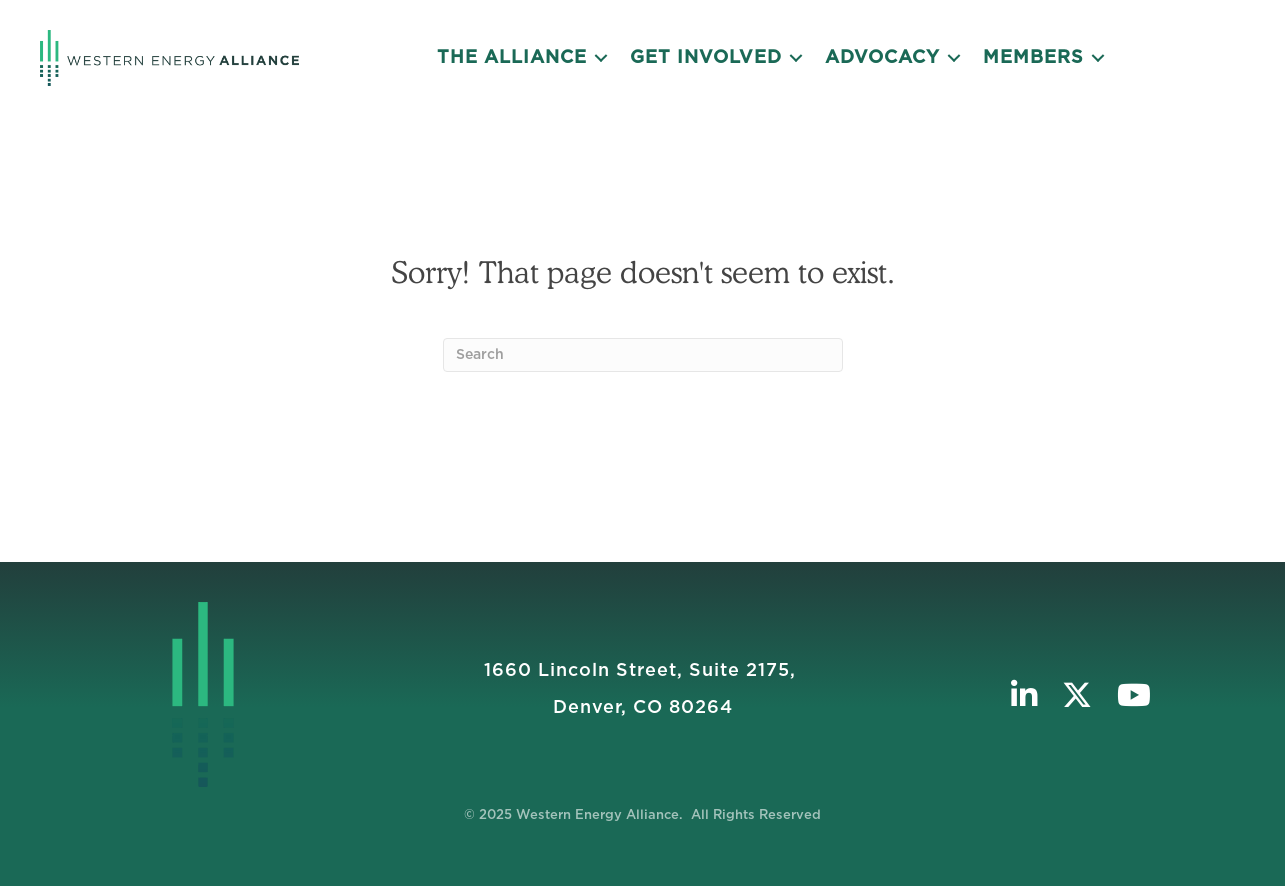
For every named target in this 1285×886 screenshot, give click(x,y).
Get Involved (706, 58)
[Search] (643, 355)
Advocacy (882, 58)
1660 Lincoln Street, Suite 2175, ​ (643, 671)
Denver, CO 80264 (643, 708)
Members (1033, 58)
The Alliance (512, 58)
